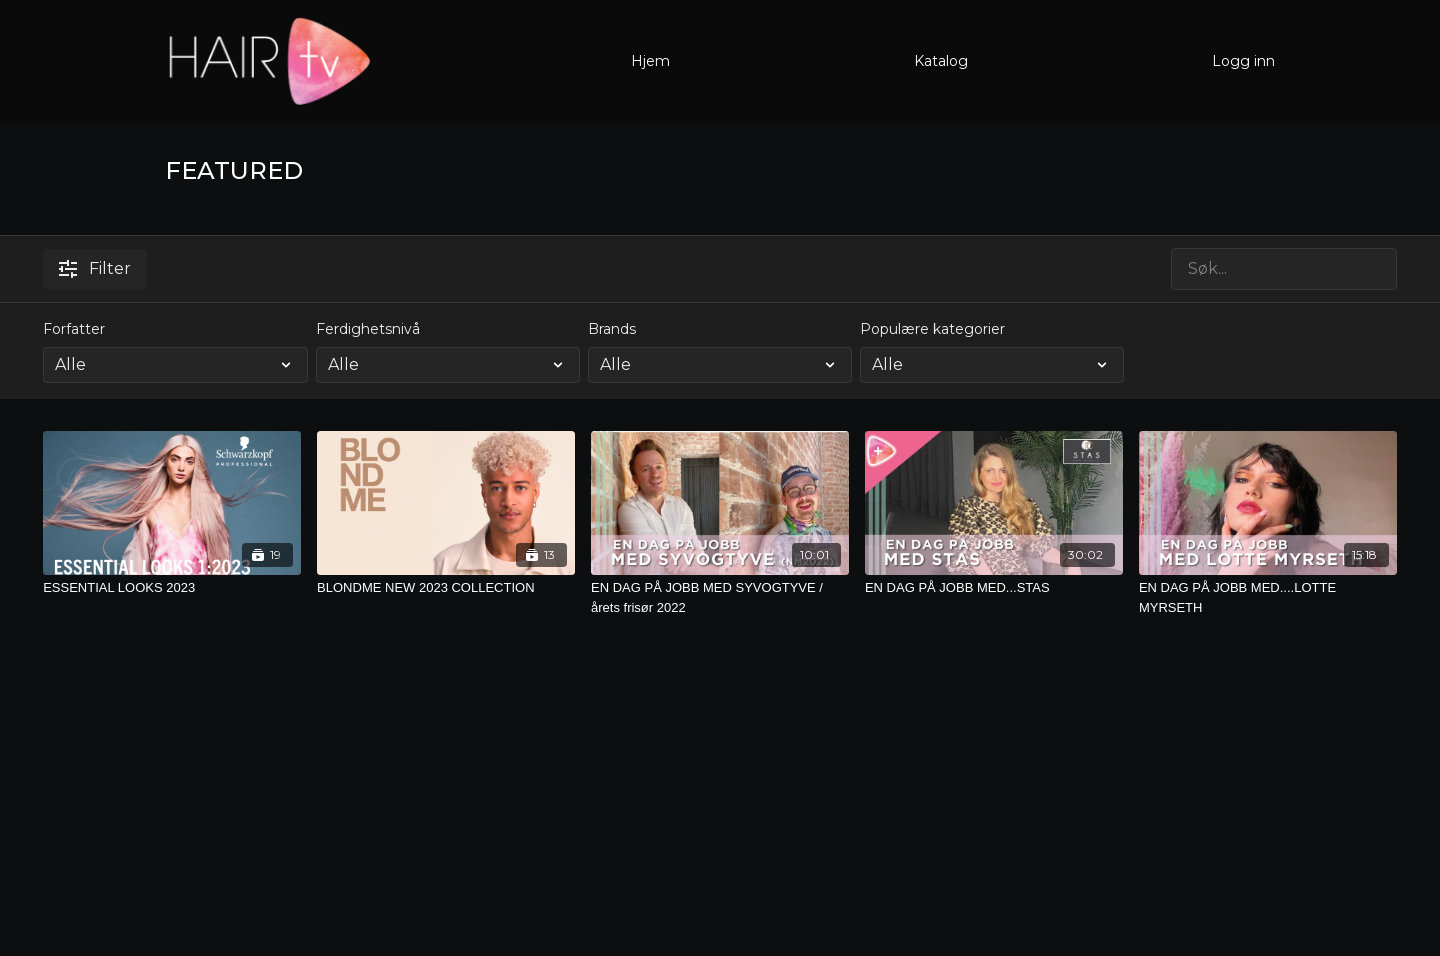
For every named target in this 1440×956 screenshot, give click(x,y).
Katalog (941, 61)
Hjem (650, 61)
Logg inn (1243, 61)
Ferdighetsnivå (368, 329)
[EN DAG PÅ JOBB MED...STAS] (994, 588)
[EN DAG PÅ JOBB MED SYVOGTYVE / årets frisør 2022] (720, 597)
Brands (612, 329)
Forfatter (74, 329)
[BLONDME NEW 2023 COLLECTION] (446, 588)
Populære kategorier (932, 329)
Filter (95, 268)
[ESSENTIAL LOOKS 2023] (172, 588)
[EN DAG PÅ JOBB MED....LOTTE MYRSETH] (1268, 597)
